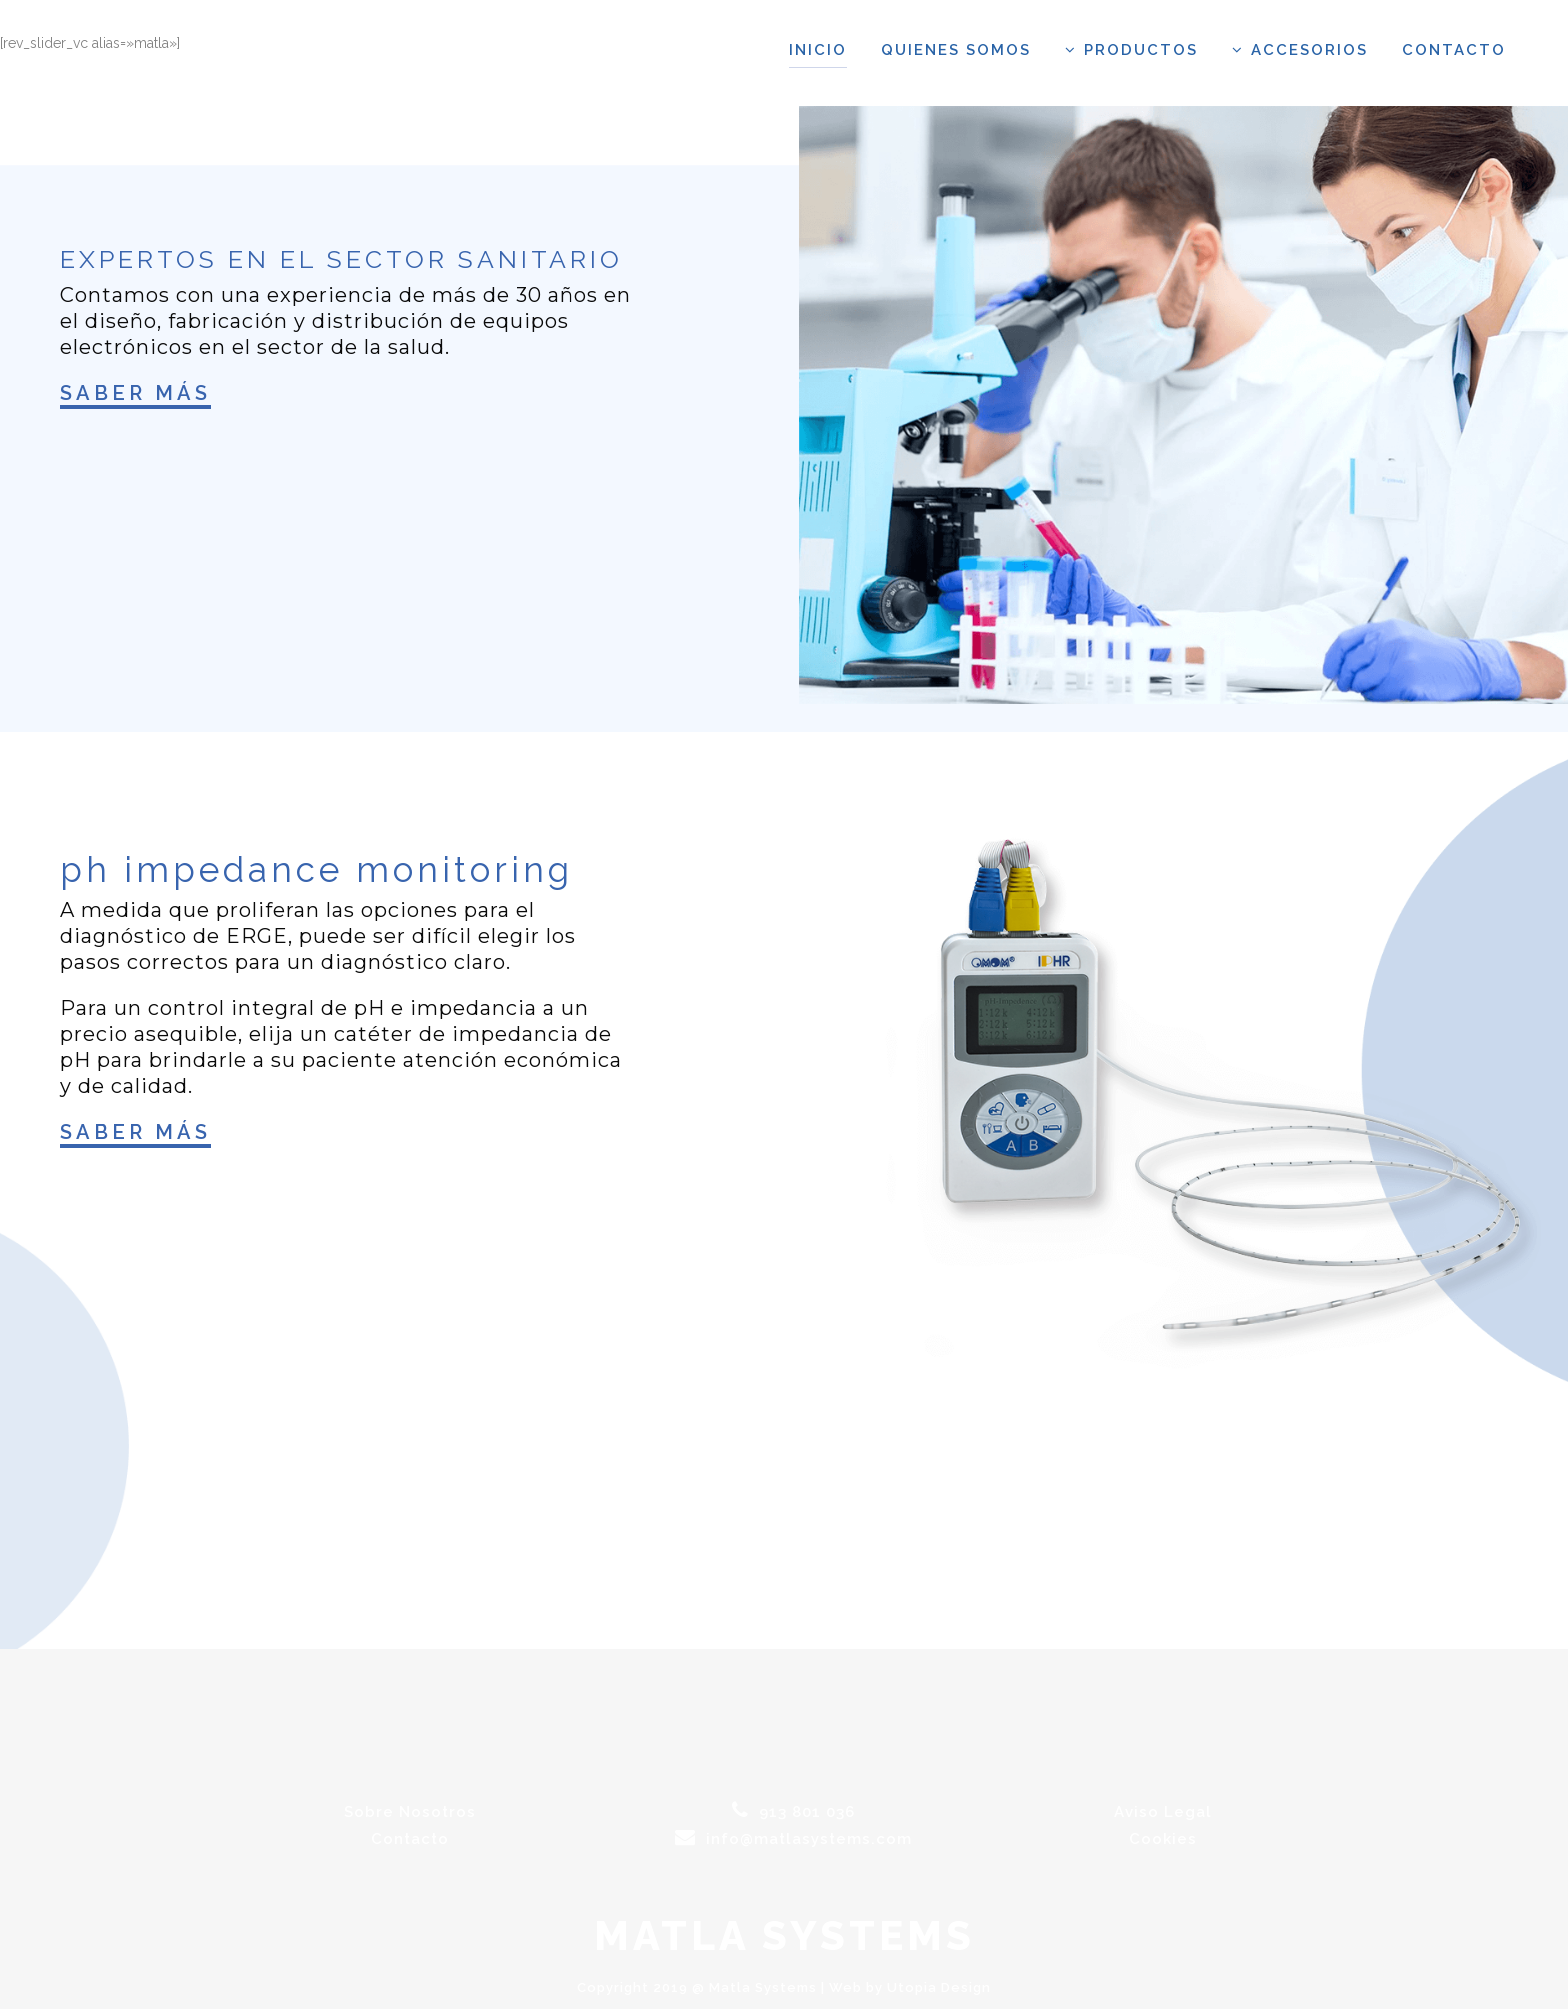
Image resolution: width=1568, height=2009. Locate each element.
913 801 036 (793, 1812)
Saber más (135, 393)
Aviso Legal (1163, 1812)
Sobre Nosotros (410, 1812)
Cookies (1163, 1839)
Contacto (410, 1839)
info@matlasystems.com (793, 1839)
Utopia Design (939, 1987)
